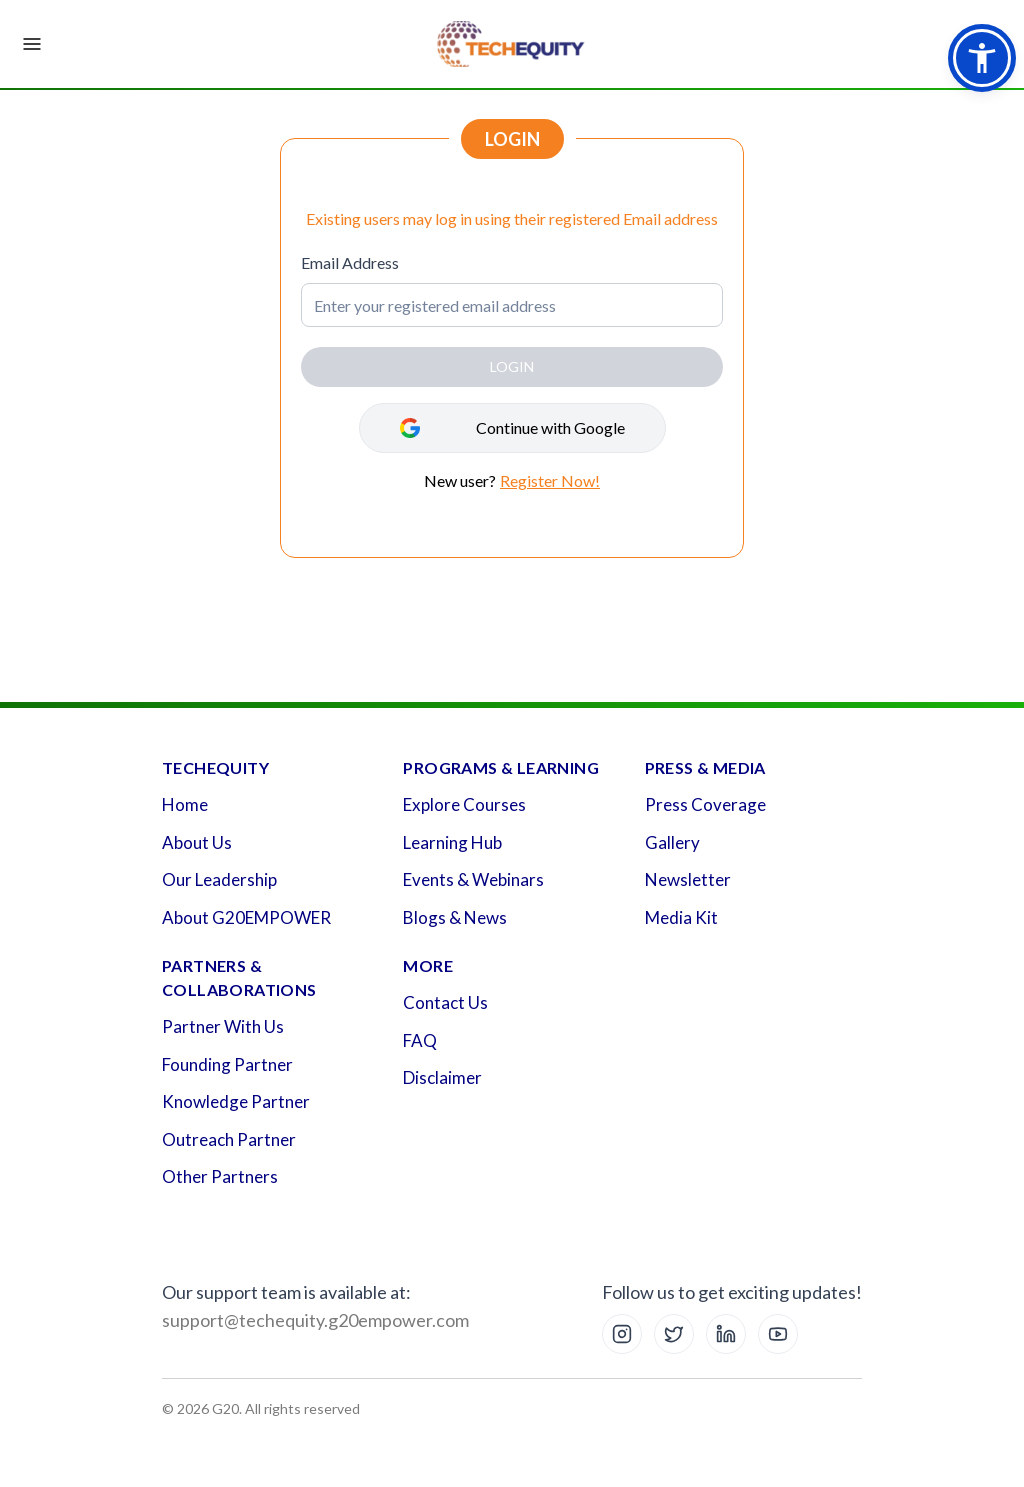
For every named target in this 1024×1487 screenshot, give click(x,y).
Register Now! (550, 480)
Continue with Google (550, 427)
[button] (982, 58)
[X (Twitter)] (674, 1334)
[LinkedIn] (726, 1334)
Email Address (350, 262)
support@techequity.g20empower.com (315, 1320)
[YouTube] (778, 1334)
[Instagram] (622, 1334)
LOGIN (512, 366)
